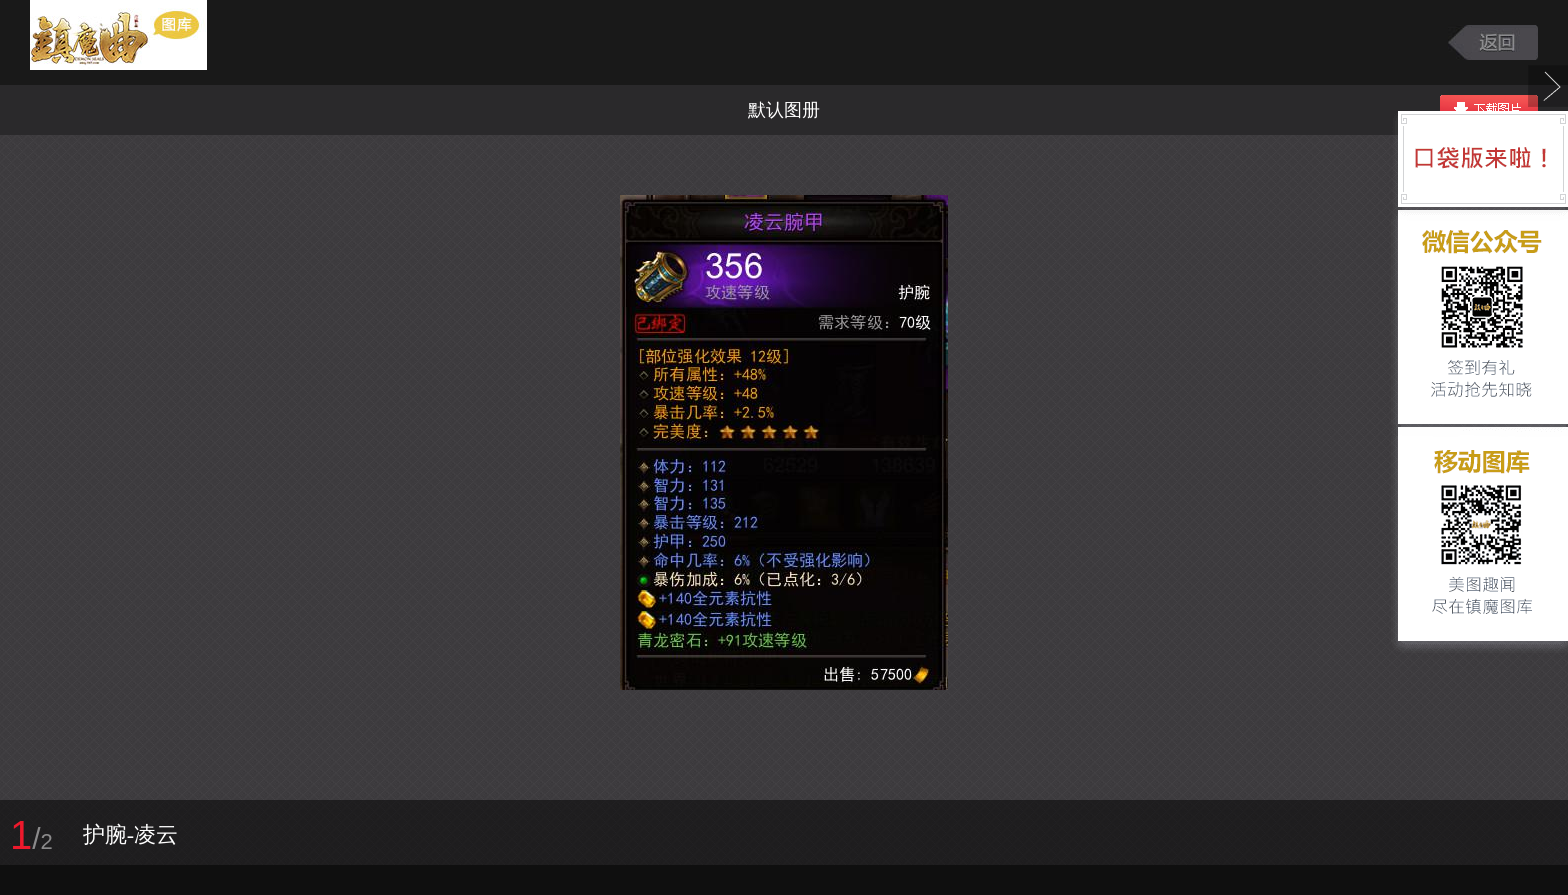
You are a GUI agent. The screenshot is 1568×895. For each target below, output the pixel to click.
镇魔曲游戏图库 (142, 42)
